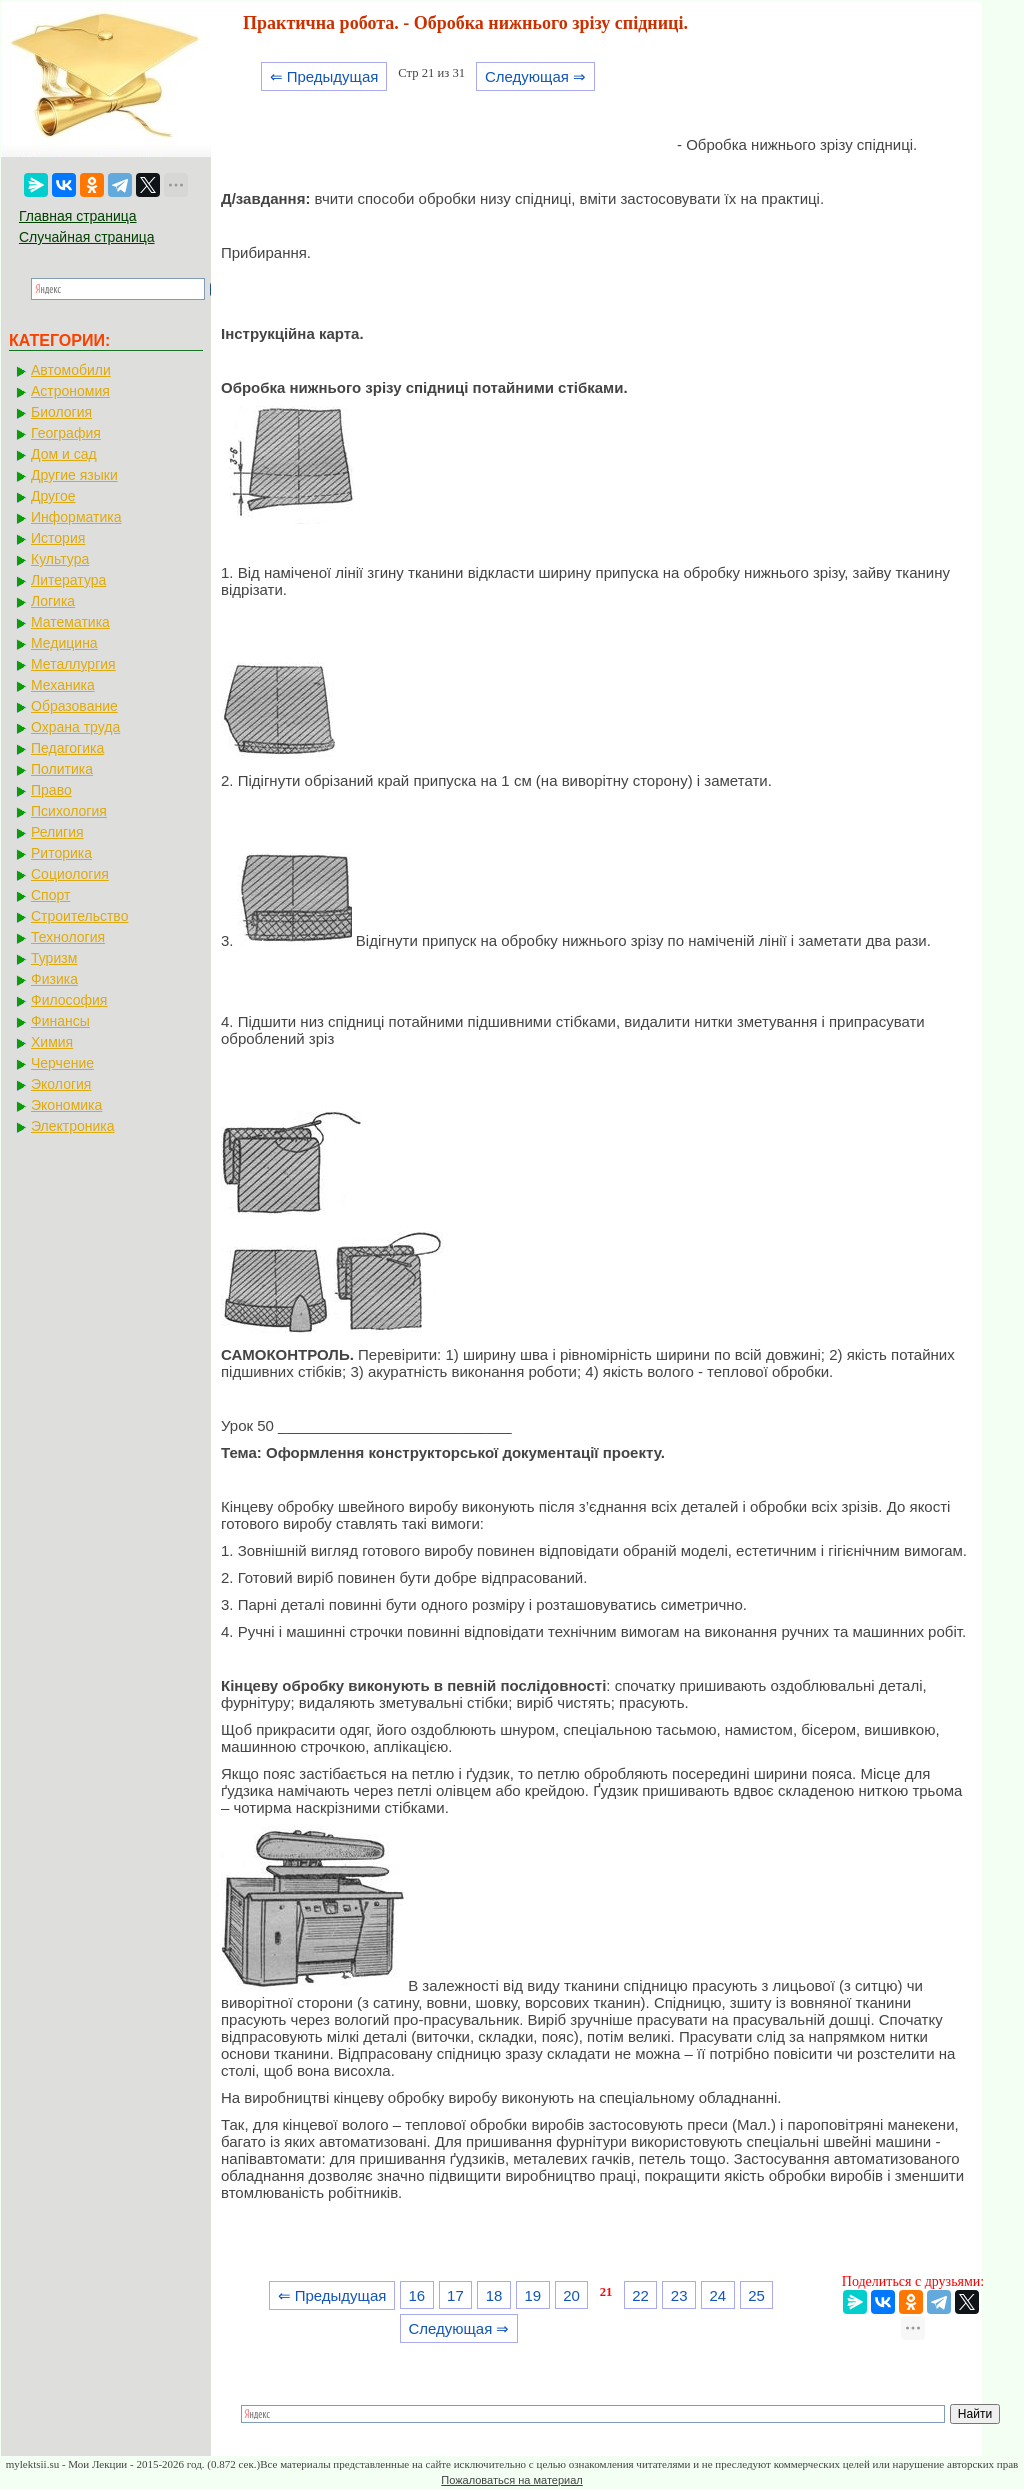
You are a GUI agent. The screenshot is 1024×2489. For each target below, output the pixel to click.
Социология (70, 874)
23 (679, 2295)
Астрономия (70, 391)
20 (571, 2295)
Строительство (79, 916)
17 (455, 2295)
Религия (57, 832)
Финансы (60, 1021)
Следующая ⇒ (535, 76)
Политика (62, 769)
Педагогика (67, 748)
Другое (53, 496)
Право (51, 790)
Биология (61, 412)
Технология (68, 937)
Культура (60, 559)
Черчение (62, 1063)
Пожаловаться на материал (511, 2480)
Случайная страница (87, 237)
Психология (69, 811)
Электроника (73, 1126)
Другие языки (74, 475)
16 (416, 2295)
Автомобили (71, 370)
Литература (68, 580)
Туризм (54, 958)
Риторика (61, 853)
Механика (63, 685)
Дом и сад (64, 454)
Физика (54, 979)
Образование (74, 706)
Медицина (64, 643)
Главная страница (78, 216)
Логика (53, 601)
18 (494, 2295)
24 (718, 2295)
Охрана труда (75, 727)
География (66, 433)
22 (640, 2295)
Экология (61, 1084)
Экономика (66, 1105)
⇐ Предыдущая (324, 76)
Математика (70, 622)
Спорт (50, 895)
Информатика (76, 517)
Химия (52, 1042)
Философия (69, 1000)
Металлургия (73, 664)
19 (532, 2295)
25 (756, 2295)
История (58, 538)
